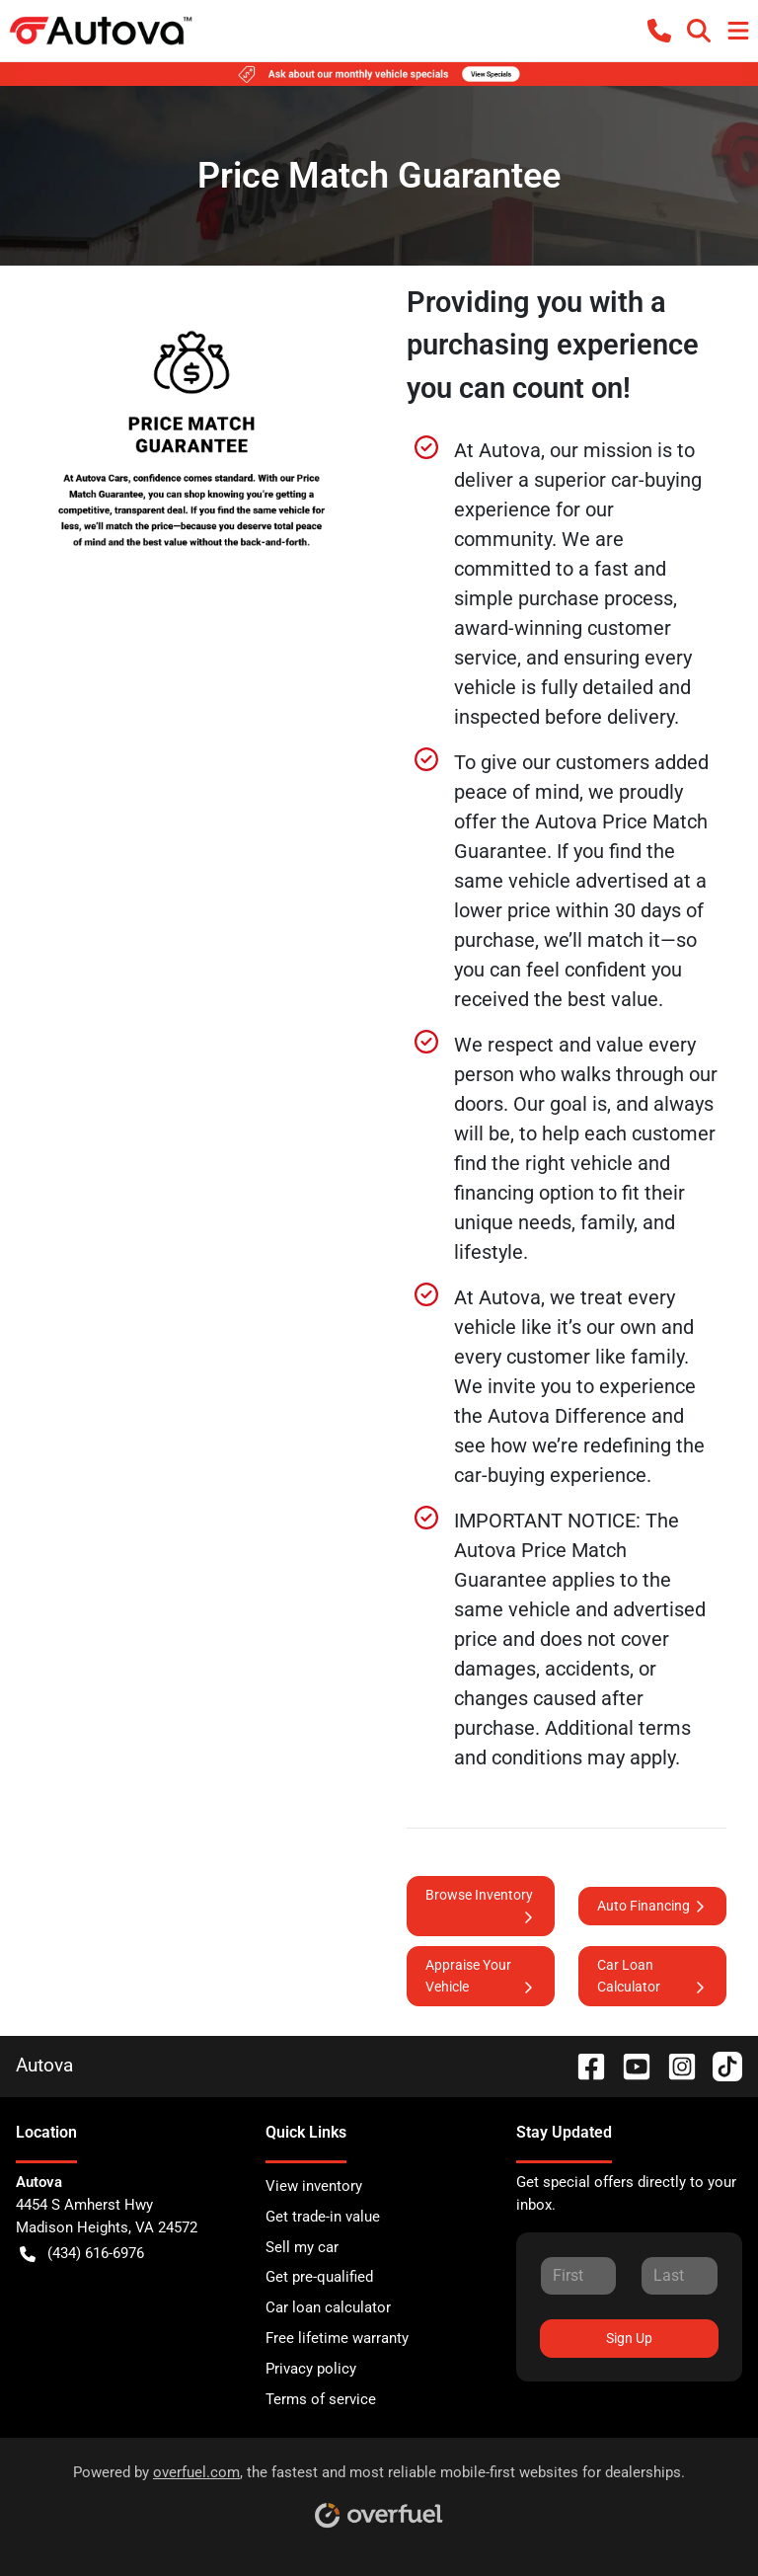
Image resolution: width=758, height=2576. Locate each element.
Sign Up (629, 2338)
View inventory (313, 2186)
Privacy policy (310, 2369)
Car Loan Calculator (652, 1977)
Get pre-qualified (319, 2277)
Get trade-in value (322, 2216)
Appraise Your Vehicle (480, 1977)
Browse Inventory (480, 1907)
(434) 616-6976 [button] (82, 2253)
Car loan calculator (328, 2307)
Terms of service (320, 2399)
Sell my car (302, 2247)
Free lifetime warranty (337, 2338)
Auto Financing (652, 1906)
